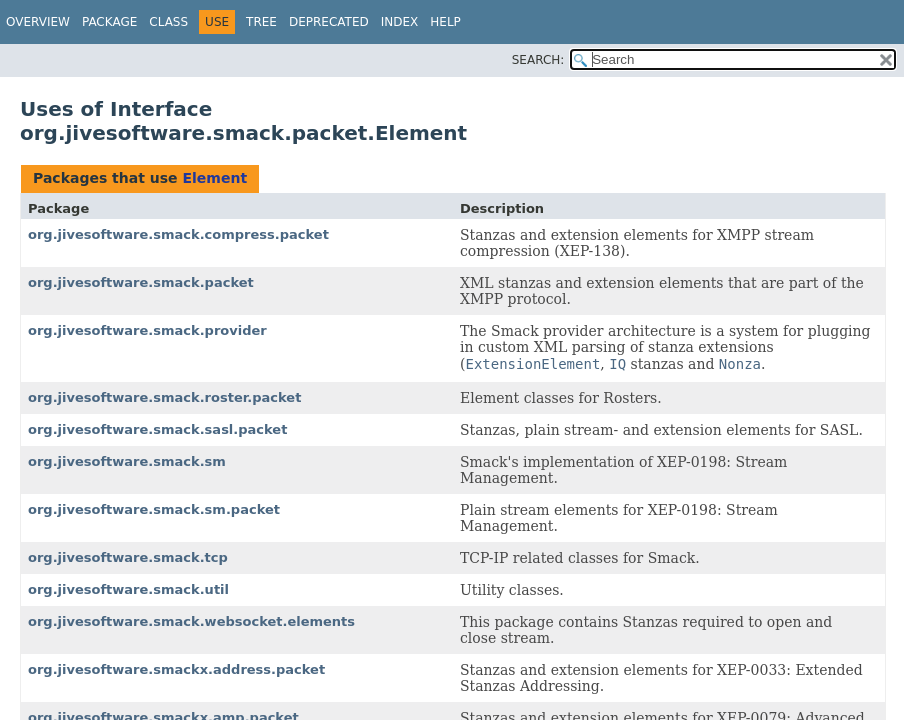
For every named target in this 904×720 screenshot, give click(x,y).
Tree (261, 22)
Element (214, 178)
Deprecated (329, 22)
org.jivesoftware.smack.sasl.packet (157, 429)
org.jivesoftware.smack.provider (147, 330)
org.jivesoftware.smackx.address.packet (176, 669)
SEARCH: (538, 60)
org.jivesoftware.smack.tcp (128, 557)
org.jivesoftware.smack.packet (141, 282)
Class (168, 22)
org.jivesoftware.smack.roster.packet (164, 397)
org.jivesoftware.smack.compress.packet (178, 234)
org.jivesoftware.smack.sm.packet (154, 509)
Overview (38, 22)
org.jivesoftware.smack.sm (127, 461)
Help (445, 22)
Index (400, 22)
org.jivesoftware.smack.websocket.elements (191, 621)
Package (109, 22)
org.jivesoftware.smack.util (128, 589)
